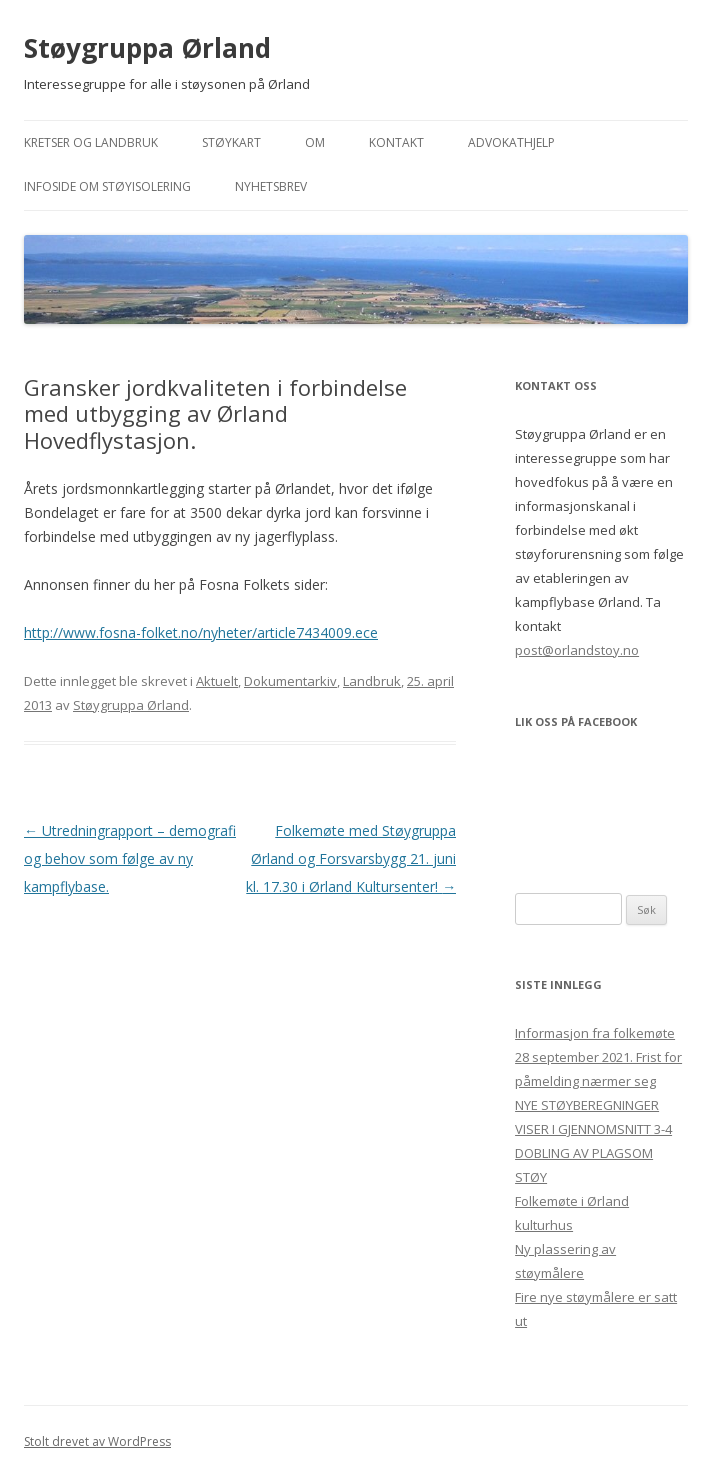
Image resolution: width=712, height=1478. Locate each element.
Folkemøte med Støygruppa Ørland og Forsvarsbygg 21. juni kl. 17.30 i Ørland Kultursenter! (351, 858)
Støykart (231, 142)
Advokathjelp (511, 142)
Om (315, 142)
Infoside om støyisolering (107, 186)
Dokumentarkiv (290, 681)
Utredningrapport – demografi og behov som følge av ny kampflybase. (130, 858)
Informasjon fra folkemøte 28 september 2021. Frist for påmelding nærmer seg (598, 1057)
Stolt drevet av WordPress (97, 1441)
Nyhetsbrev (271, 186)
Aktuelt (217, 681)
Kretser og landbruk (91, 142)
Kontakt (396, 142)
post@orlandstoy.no (577, 650)
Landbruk (372, 681)
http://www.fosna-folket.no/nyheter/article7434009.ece (201, 632)
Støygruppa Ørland (147, 48)
